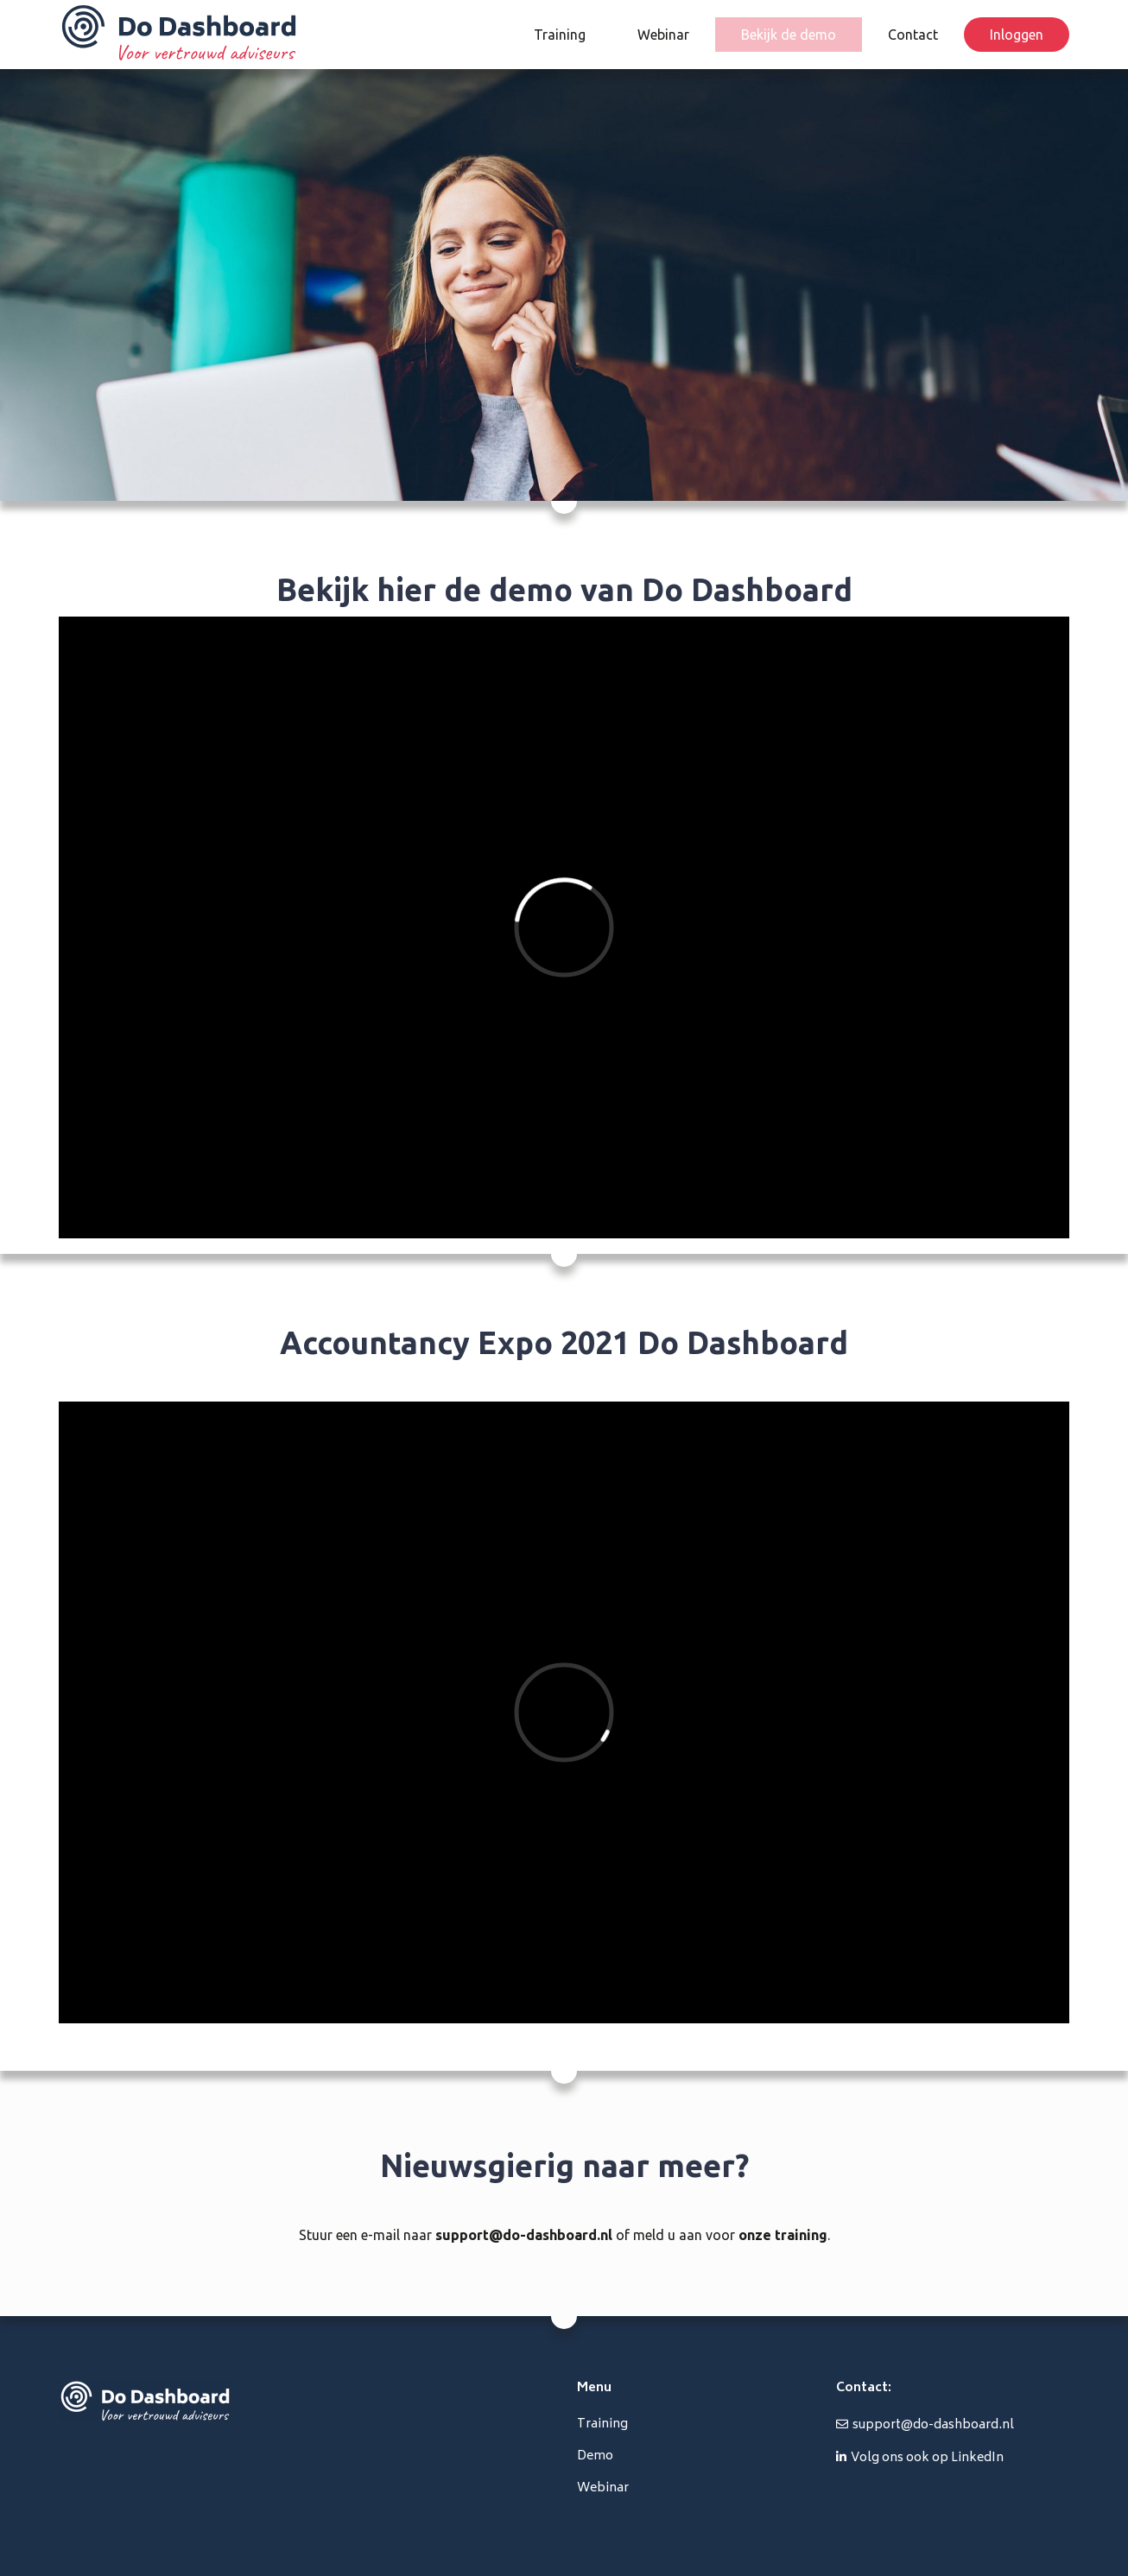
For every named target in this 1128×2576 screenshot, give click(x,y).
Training (560, 34)
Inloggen (1016, 34)
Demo (595, 2456)
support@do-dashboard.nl (523, 2235)
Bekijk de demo (788, 34)
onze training (782, 2235)
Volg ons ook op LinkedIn (927, 2458)
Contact (913, 34)
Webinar (663, 34)
